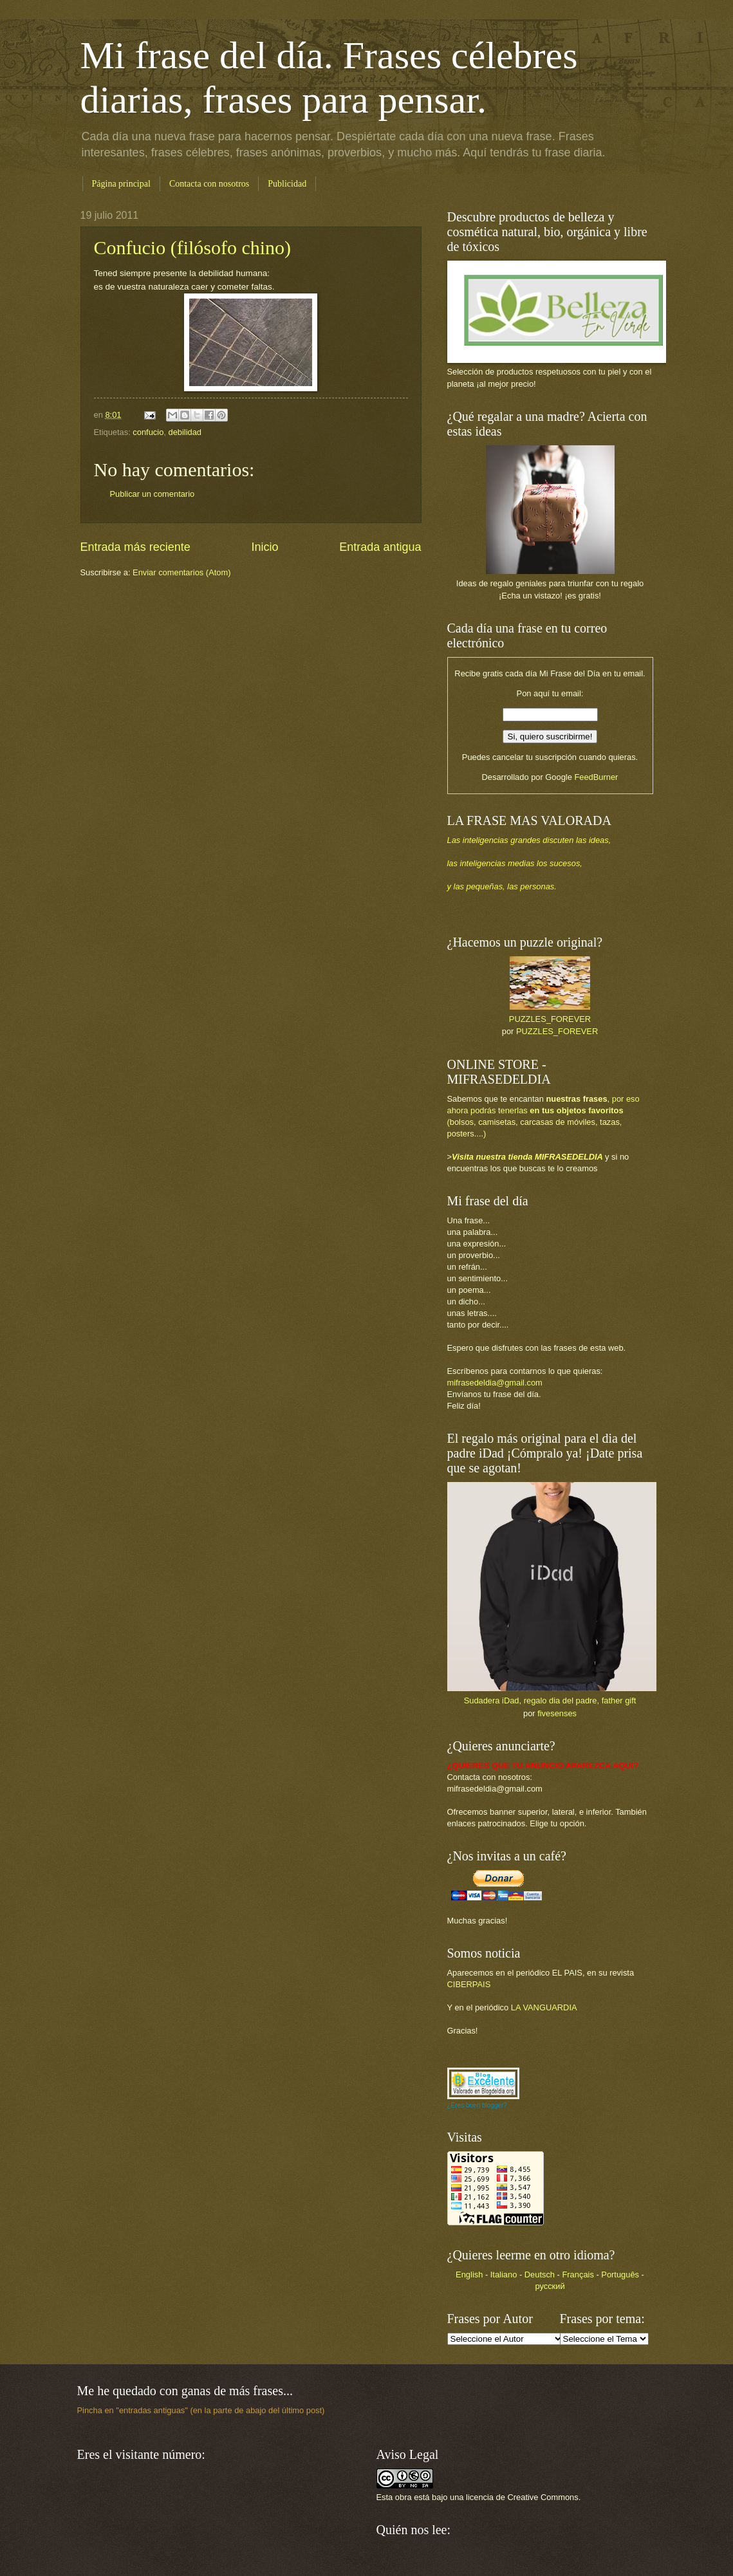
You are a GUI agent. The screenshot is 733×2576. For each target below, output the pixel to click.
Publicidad (287, 184)
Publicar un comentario (152, 494)
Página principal (121, 184)
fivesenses (557, 1713)
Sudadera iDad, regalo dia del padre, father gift (550, 1700)
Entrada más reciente (135, 547)
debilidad (184, 432)
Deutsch (539, 2274)
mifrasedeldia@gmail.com (495, 1382)
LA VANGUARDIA (544, 2007)
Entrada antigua (380, 547)
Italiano (503, 2274)
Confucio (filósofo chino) (193, 247)
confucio (148, 432)
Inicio (264, 547)
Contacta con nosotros (209, 184)
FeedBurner (596, 777)
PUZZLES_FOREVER (550, 1019)
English (469, 2274)
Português (620, 2274)
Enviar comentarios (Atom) (181, 572)
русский (549, 2286)
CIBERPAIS (469, 1984)
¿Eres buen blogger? (477, 2105)
